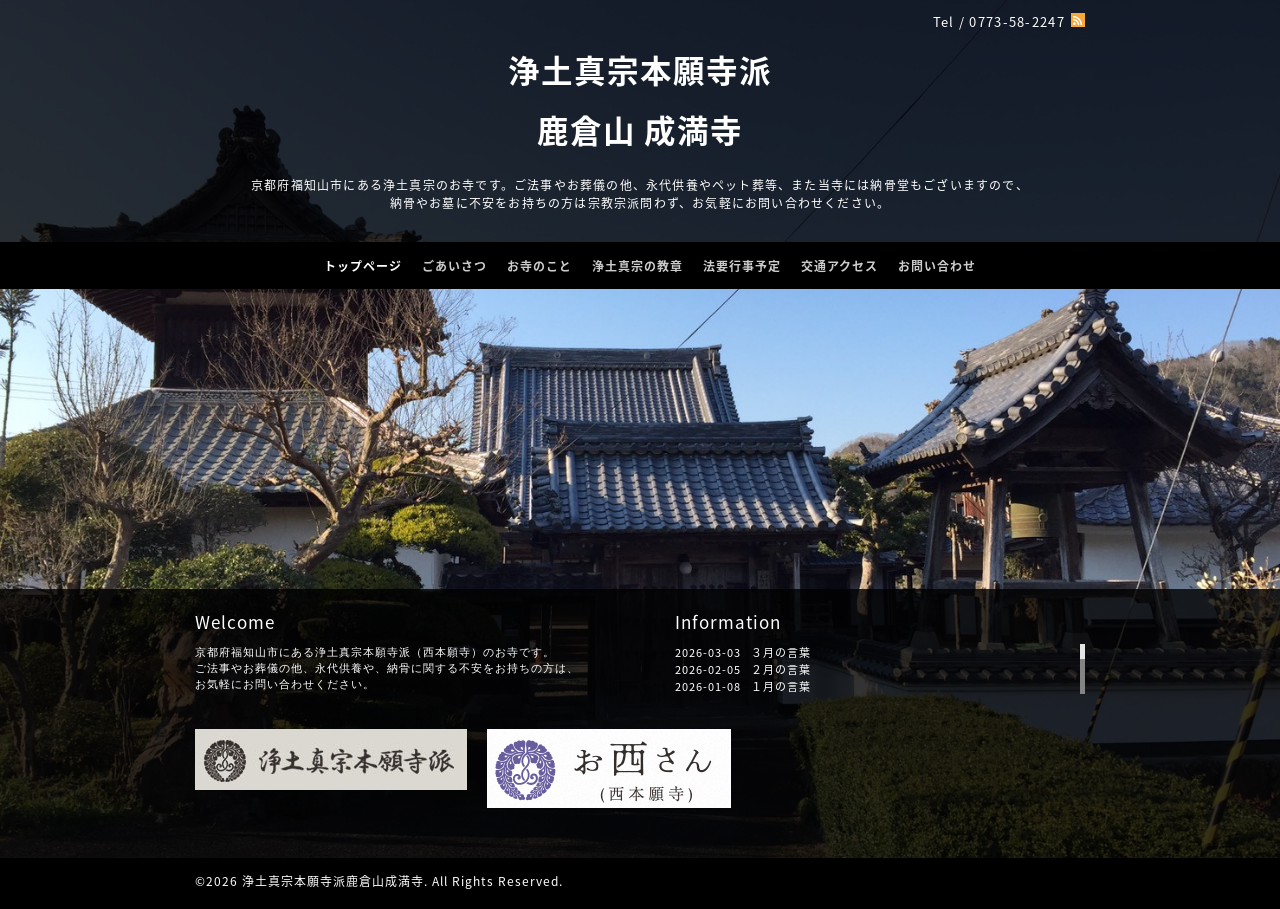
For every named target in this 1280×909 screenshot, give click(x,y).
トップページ (363, 266)
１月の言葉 (781, 686)
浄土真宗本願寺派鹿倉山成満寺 (333, 881)
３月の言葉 (781, 652)
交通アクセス (839, 266)
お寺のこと (539, 266)
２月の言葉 (781, 669)
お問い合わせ (937, 266)
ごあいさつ (454, 266)
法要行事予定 (742, 266)
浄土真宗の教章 (637, 266)
